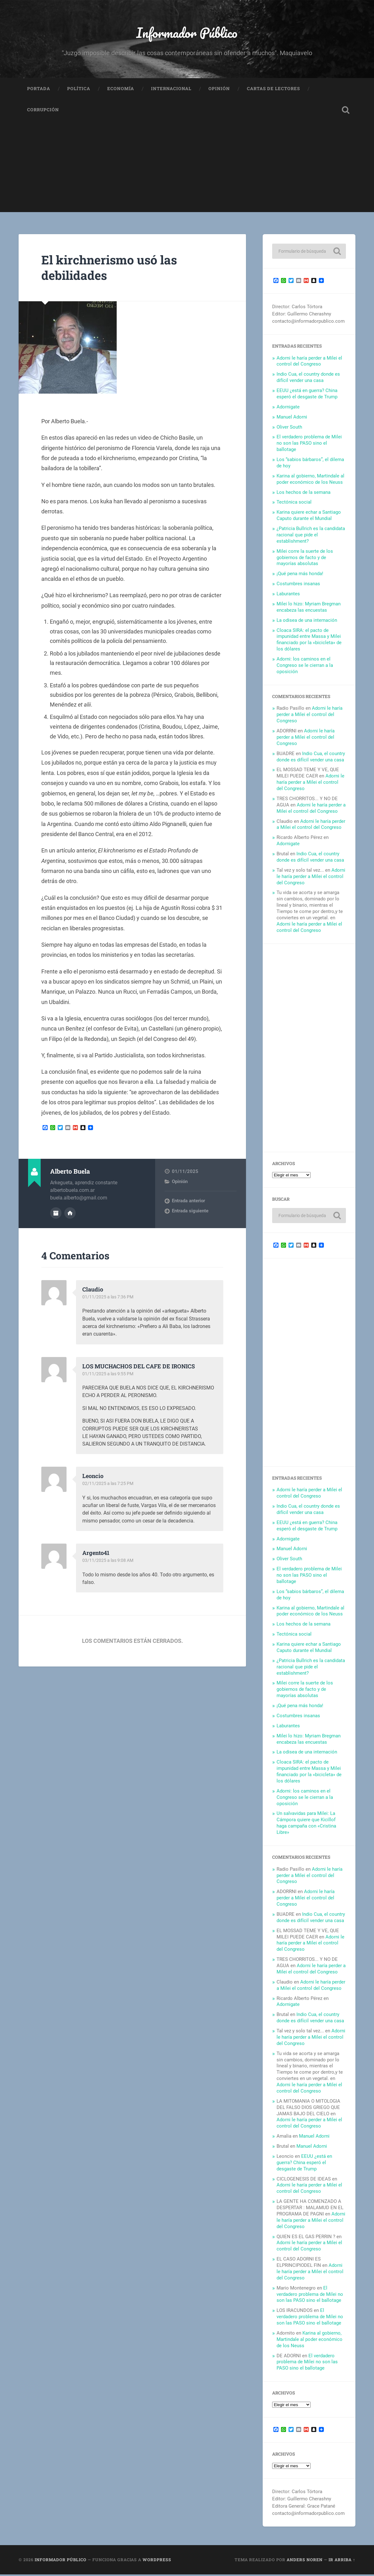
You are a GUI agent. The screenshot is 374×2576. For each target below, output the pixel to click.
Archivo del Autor (55, 1214)
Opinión (219, 90)
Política (78, 90)
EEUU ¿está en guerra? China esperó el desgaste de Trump (307, 395)
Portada (38, 90)
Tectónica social (294, 504)
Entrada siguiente (190, 1213)
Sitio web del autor (70, 1214)
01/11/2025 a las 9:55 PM (109, 1375)
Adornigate (288, 408)
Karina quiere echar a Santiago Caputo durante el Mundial (309, 517)
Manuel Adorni (292, 418)
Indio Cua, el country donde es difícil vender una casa (308, 379)
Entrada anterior (188, 1202)
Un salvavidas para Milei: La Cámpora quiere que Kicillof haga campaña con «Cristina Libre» (306, 1824)
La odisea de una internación (307, 622)
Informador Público (187, 33)
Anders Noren (305, 2561)
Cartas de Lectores (273, 90)
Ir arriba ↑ (342, 2561)
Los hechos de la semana (303, 494)
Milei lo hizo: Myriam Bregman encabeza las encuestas (309, 609)
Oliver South (289, 428)
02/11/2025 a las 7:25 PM (109, 1484)
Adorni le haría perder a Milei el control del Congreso (309, 363)
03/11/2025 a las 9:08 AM (109, 1561)
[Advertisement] (187, 170)
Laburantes (288, 595)
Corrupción (43, 111)
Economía (120, 90)
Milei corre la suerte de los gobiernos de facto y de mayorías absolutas (305, 559)
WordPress (157, 2561)
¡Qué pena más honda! (300, 575)
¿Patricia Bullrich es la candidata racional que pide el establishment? (311, 536)
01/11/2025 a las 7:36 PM (109, 1298)
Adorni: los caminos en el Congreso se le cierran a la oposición (305, 667)
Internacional (171, 90)
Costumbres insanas (298, 585)
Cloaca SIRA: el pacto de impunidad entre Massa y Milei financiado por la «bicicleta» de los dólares (309, 641)
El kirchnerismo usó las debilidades (113, 269)
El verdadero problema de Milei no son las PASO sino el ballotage (309, 445)
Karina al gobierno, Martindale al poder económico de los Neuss (310, 481)
